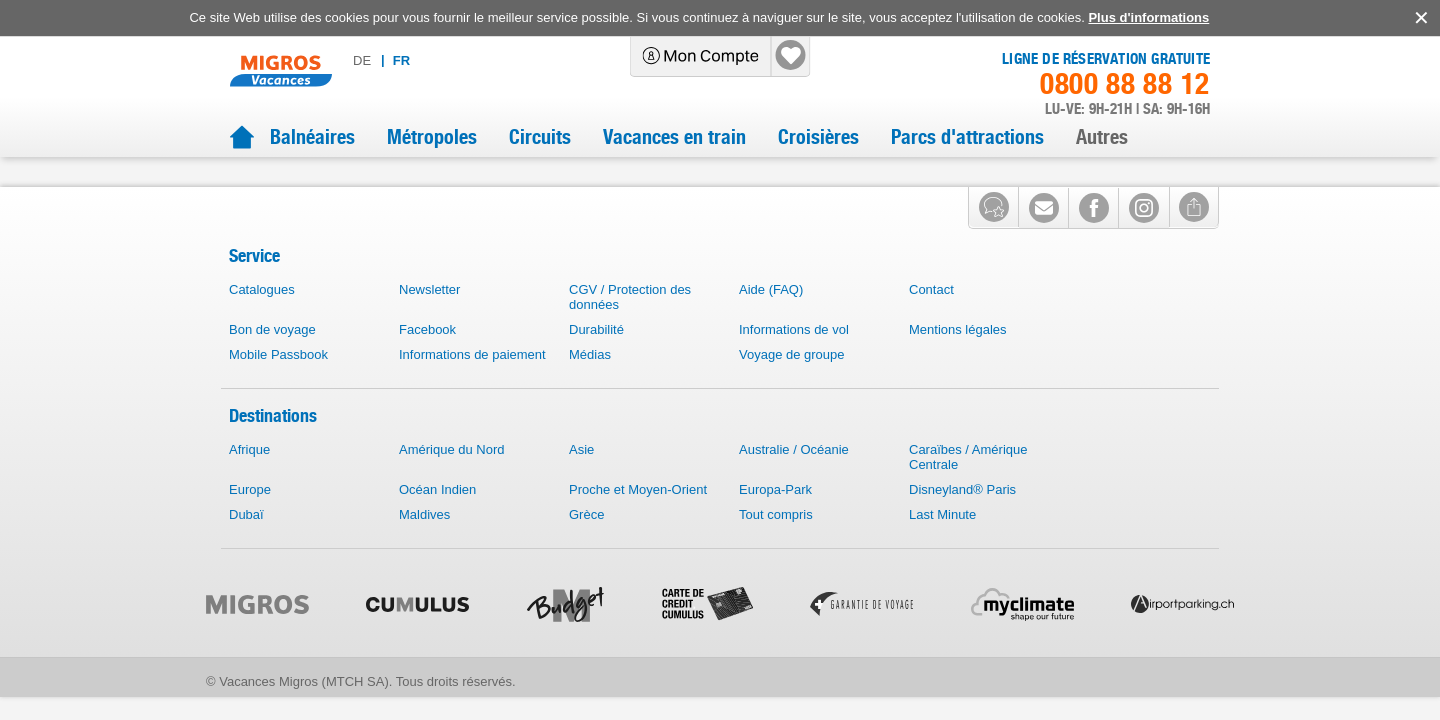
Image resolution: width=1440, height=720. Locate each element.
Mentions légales (958, 360)
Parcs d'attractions (967, 137)
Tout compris (776, 545)
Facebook (427, 360)
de (426, 60)
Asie (581, 480)
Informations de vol (794, 360)
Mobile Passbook (278, 385)
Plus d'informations (1148, 17)
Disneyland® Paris (962, 520)
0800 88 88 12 (1125, 84)
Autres (1102, 137)
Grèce (586, 545)
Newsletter (429, 320)
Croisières (818, 137)
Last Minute (942, 545)
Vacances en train (674, 137)
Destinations (273, 446)
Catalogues (262, 320)
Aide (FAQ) (771, 320)
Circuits (540, 137)
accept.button (1419, 18)
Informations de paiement (472, 385)
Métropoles (432, 137)
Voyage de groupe (792, 385)
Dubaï (246, 545)
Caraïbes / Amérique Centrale (968, 488)
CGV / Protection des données (630, 328)
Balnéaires (312, 137)
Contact (931, 320)
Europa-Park (775, 520)
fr (465, 60)
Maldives (424, 545)
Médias (590, 385)
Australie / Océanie (794, 480)
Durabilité (596, 360)
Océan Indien (437, 520)
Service (254, 286)
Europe (250, 520)
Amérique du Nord (452, 480)
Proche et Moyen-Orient (638, 520)
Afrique (249, 480)
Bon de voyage (272, 360)
